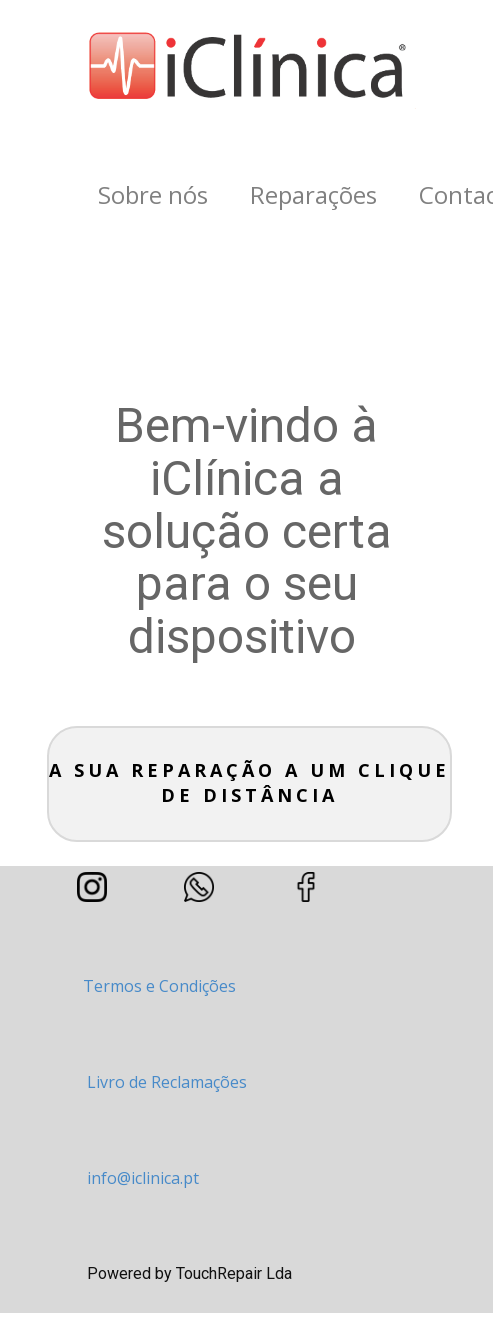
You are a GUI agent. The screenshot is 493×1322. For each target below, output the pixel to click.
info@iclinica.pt (143, 1178)
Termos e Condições (159, 986)
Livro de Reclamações (167, 1082)
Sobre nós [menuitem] (153, 194)
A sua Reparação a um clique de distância (249, 782)
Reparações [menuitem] (313, 194)
